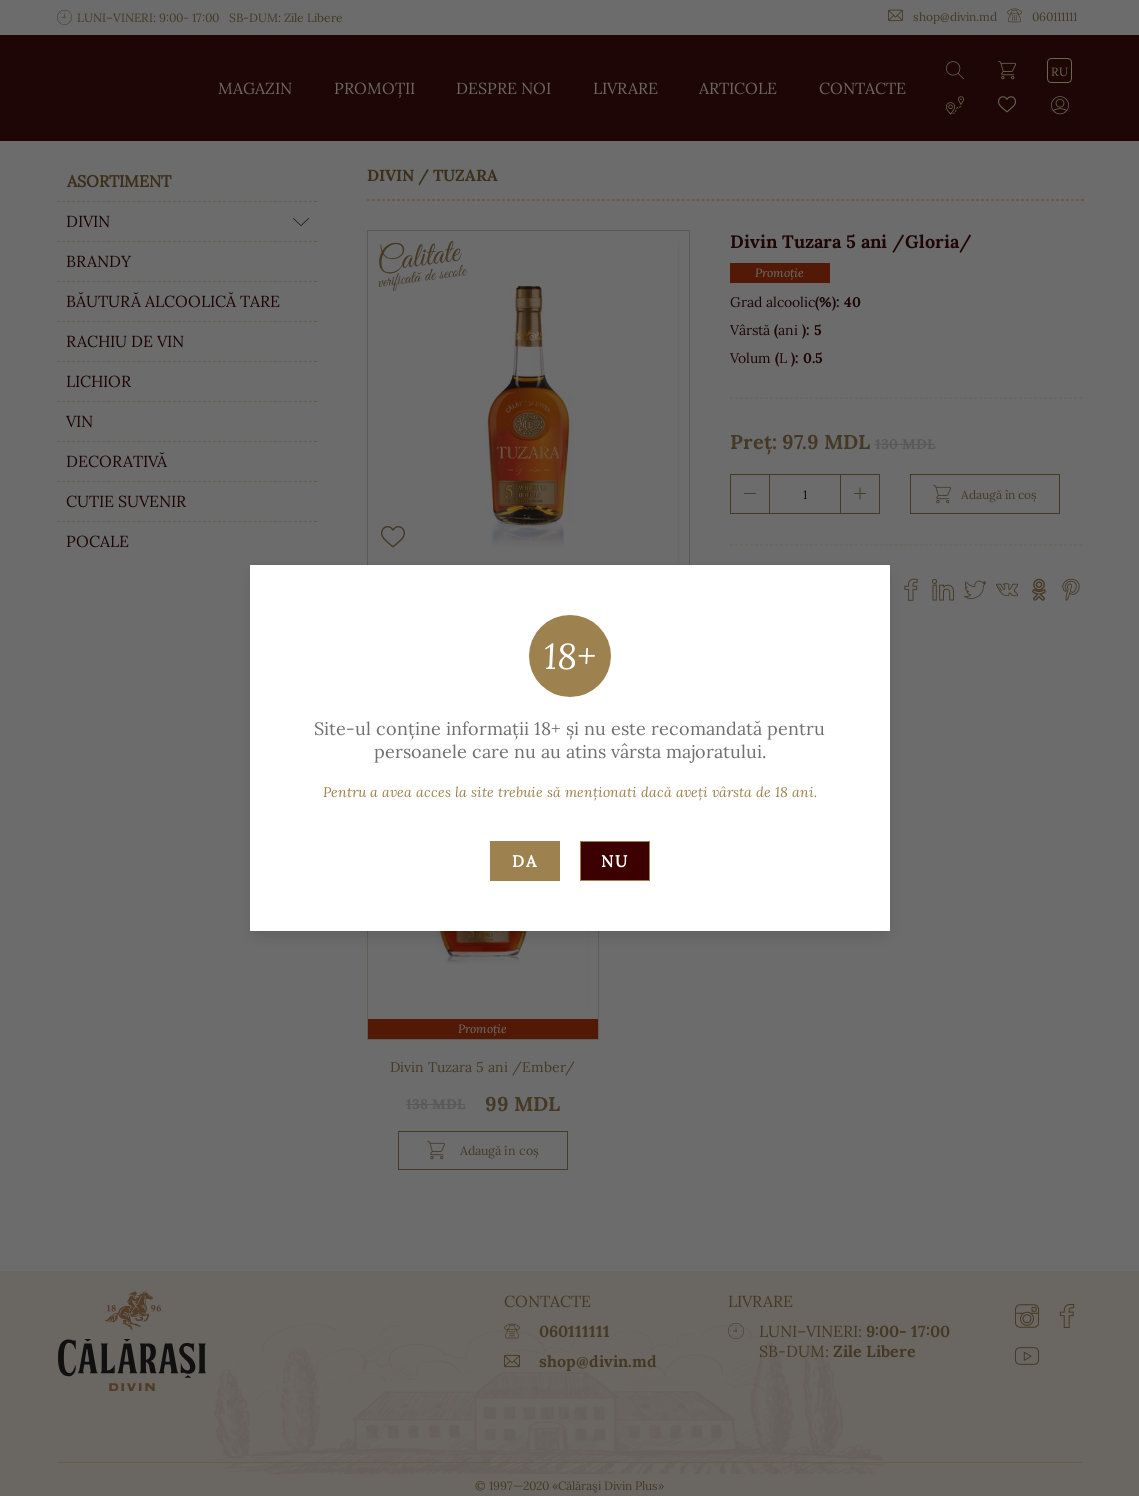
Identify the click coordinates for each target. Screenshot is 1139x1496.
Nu (615, 861)
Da (525, 861)
